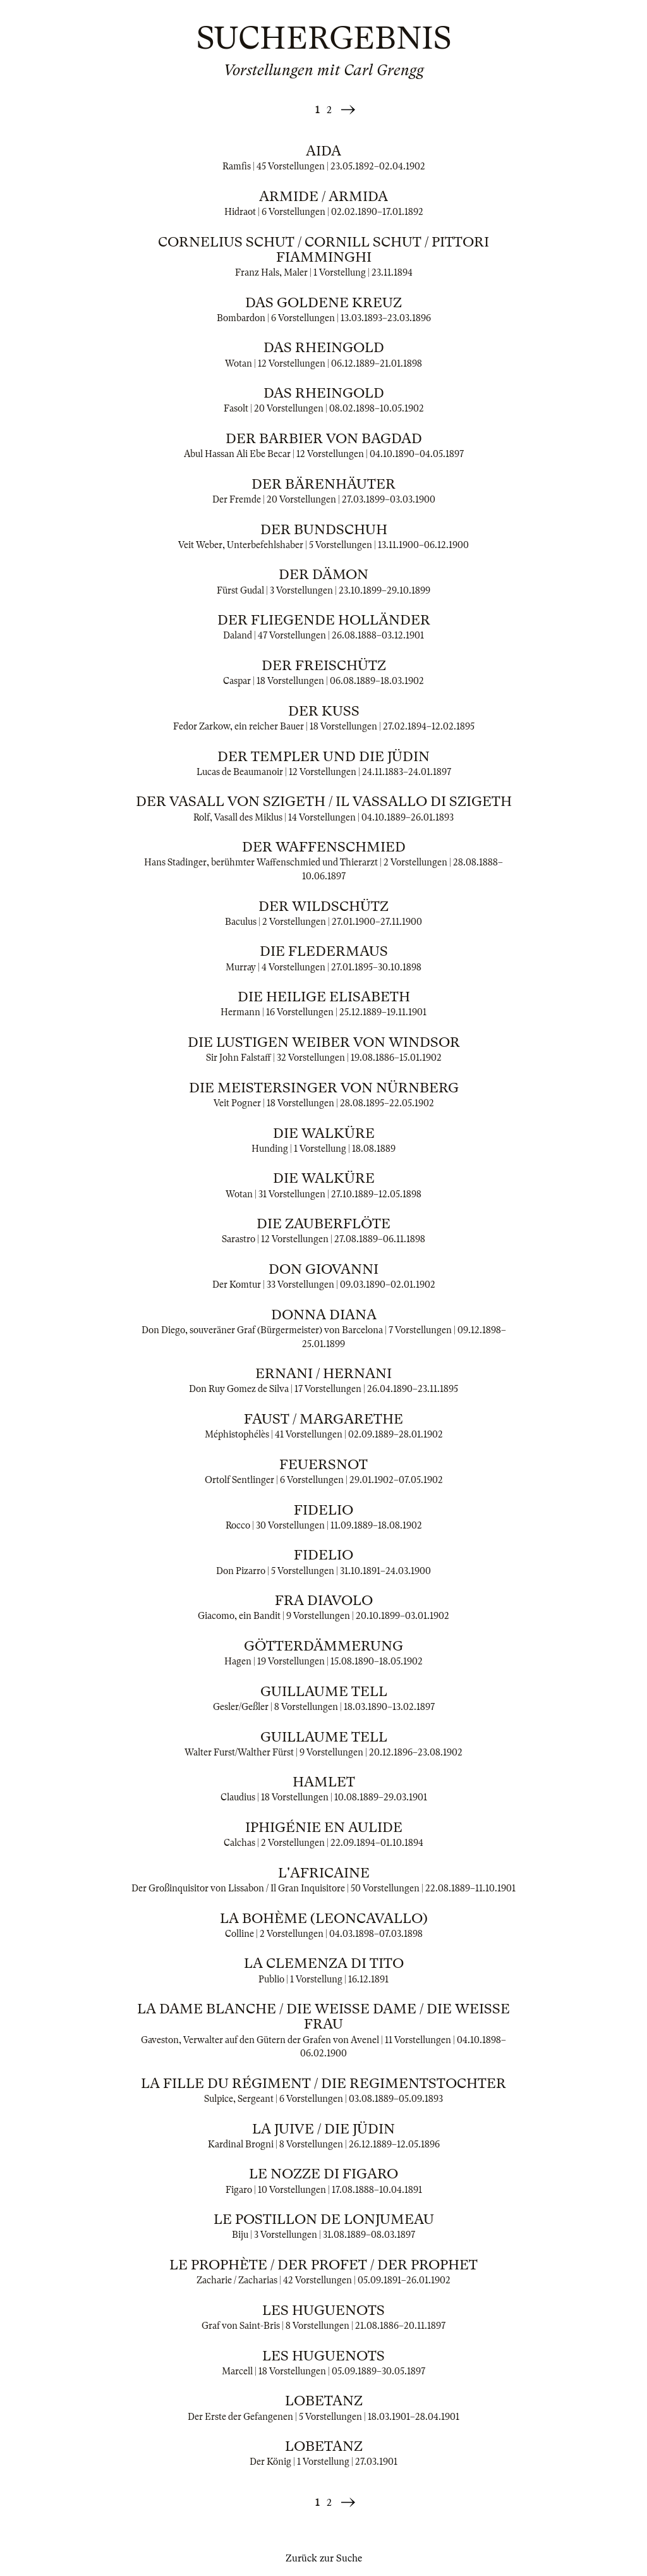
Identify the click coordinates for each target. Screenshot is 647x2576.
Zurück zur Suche (324, 2558)
